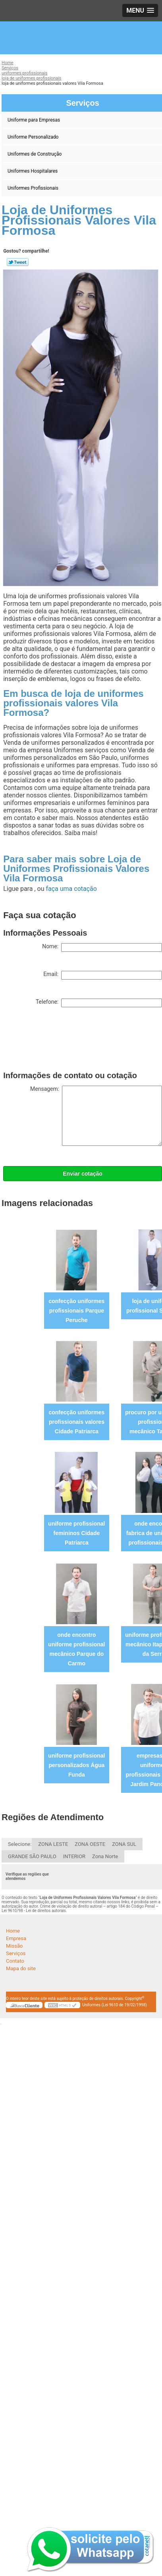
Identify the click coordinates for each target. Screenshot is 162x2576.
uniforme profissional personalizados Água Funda (76, 1765)
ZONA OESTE (90, 1844)
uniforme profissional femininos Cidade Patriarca (76, 1533)
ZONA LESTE (53, 1844)
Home (13, 1931)
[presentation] (63, 1040)
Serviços (16, 1953)
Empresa (16, 1938)
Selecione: (19, 1844)
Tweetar (18, 262)
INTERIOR (74, 1856)
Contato (15, 1961)
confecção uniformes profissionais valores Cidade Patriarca (76, 1421)
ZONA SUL (124, 1844)
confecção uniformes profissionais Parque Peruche (76, 1310)
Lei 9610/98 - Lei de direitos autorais (34, 1910)
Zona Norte (105, 1856)
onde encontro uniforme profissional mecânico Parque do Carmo (76, 1649)
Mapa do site (21, 1968)
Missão (14, 1946)
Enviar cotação (82, 1173)
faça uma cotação (71, 888)
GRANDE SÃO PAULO (32, 1856)
